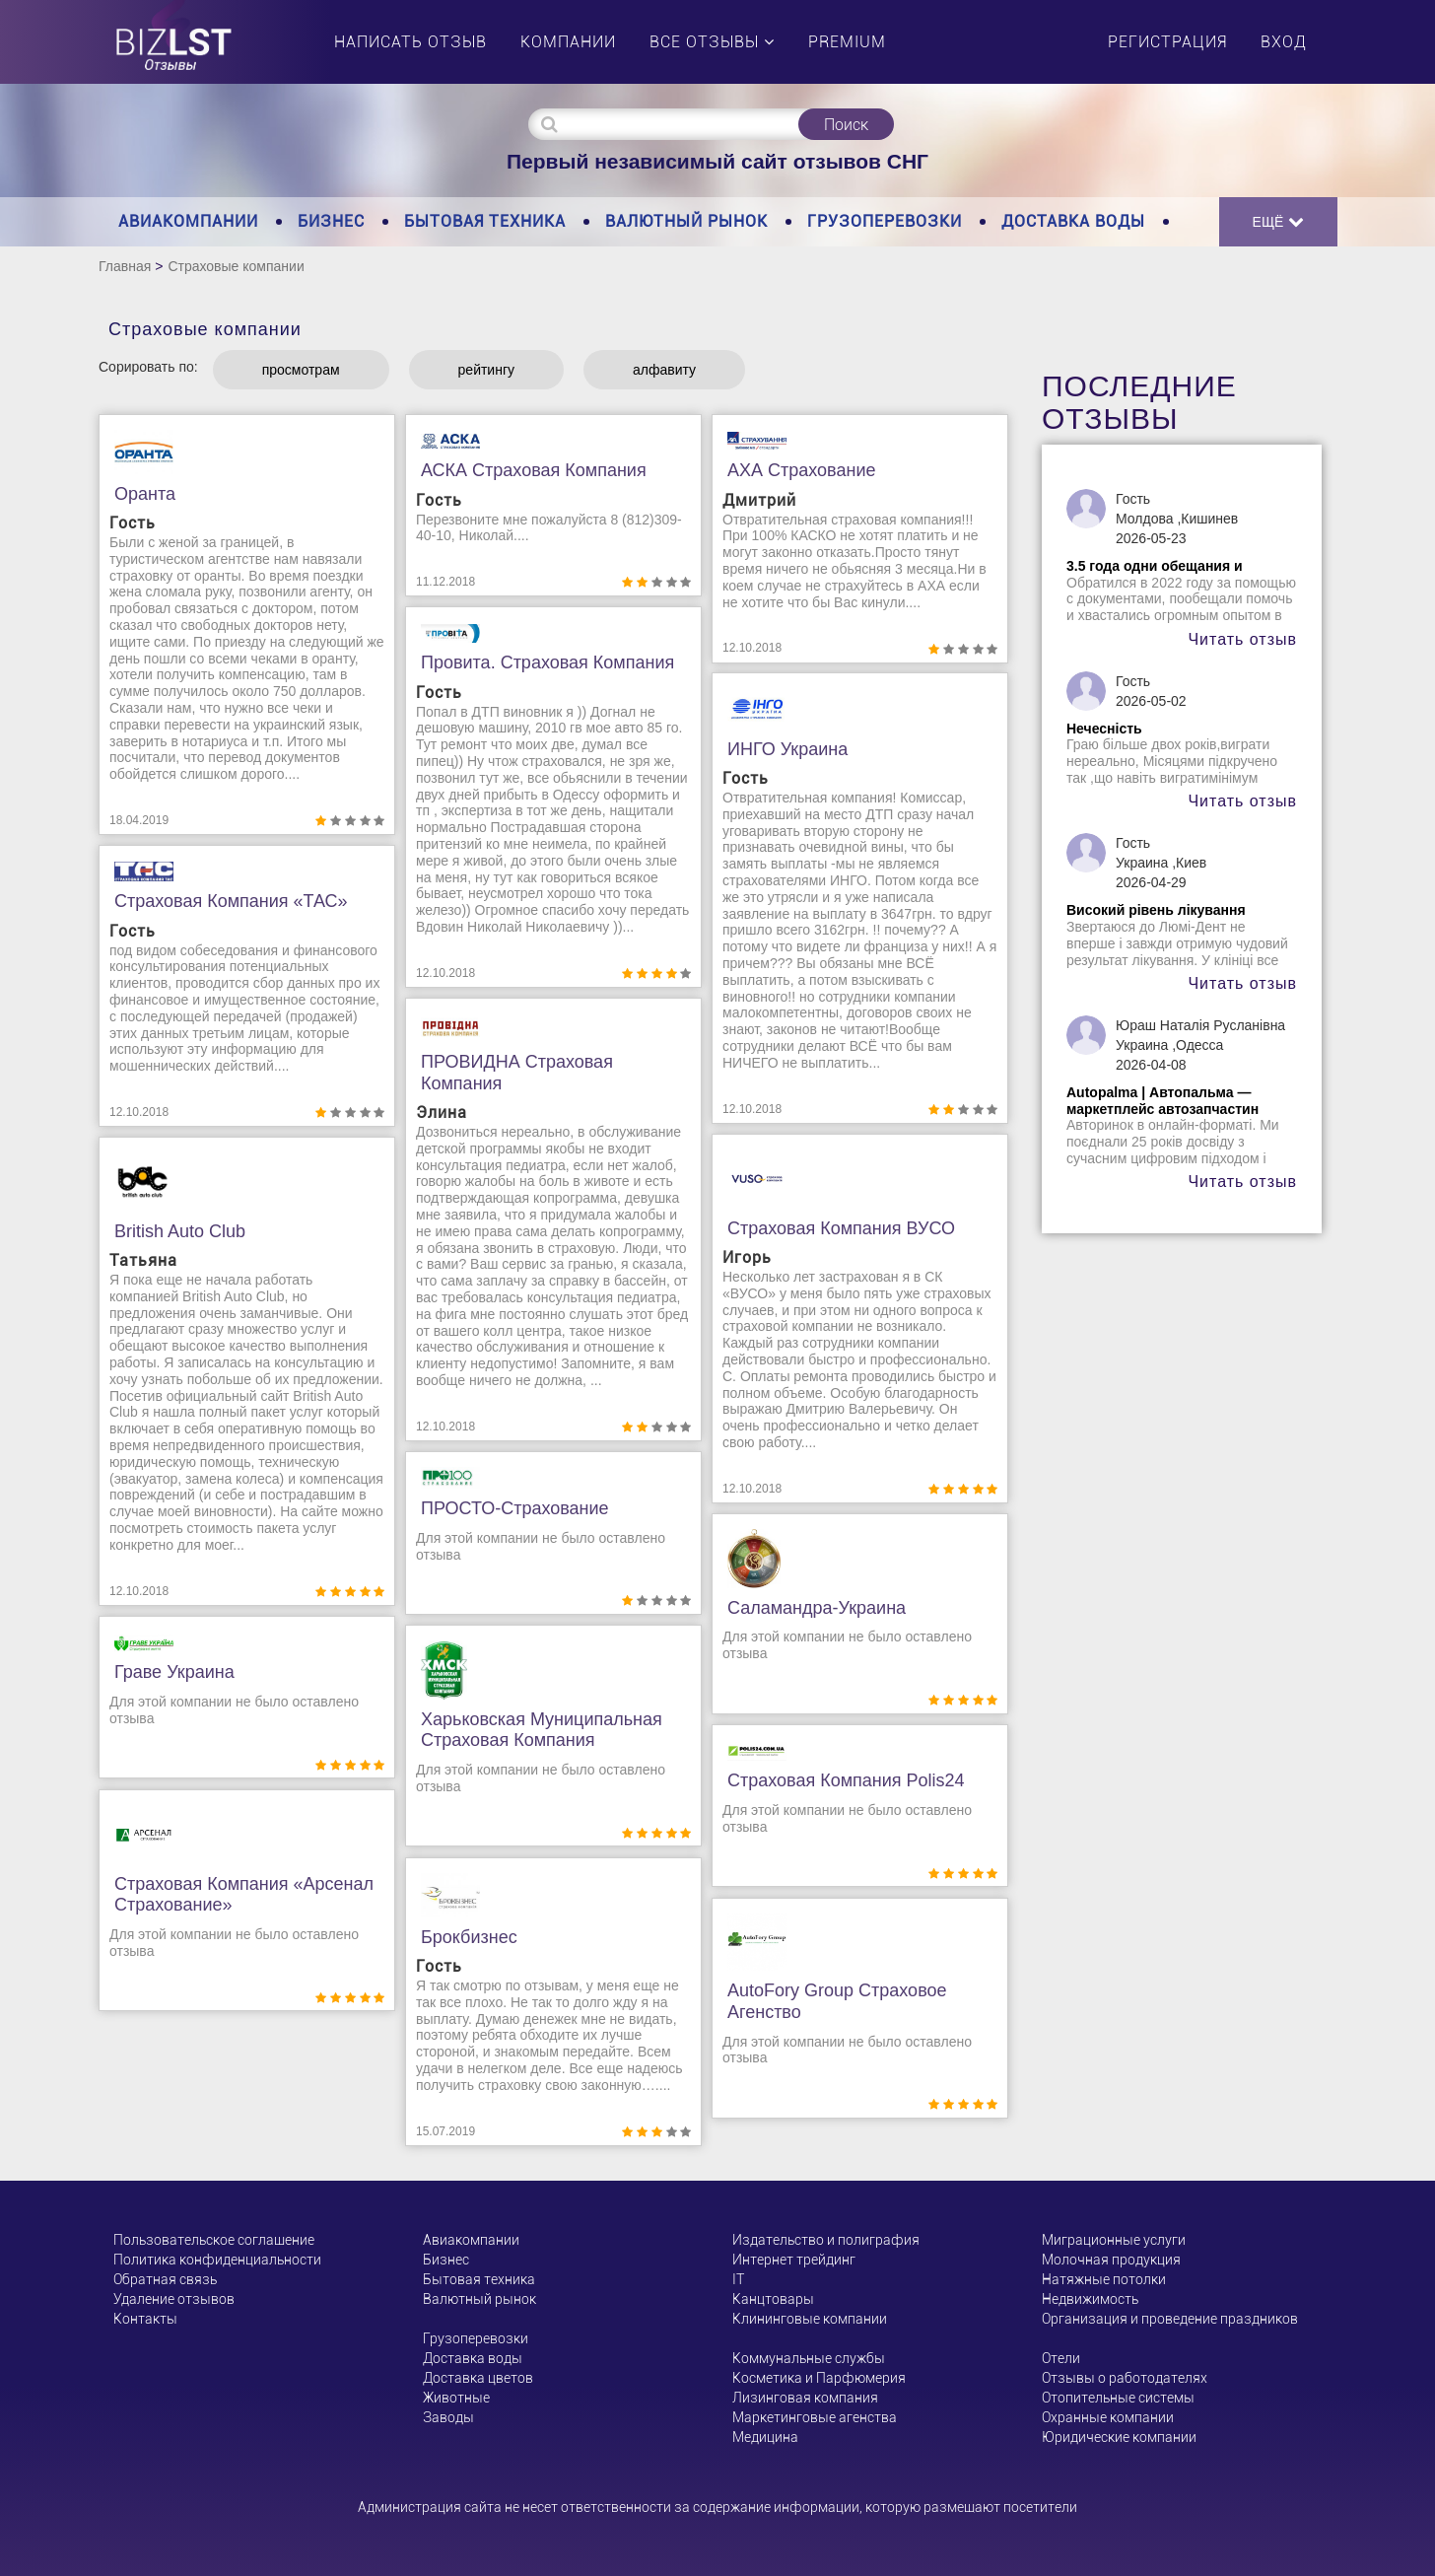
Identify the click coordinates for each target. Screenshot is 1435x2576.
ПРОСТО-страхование (515, 1508)
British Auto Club (179, 1231)
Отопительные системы (1118, 2397)
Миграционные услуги (1114, 2240)
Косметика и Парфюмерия (819, 2378)
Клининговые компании (809, 2319)
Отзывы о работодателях (1124, 2378)
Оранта (144, 494)
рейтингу (486, 370)
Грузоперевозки (884, 221)
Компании (568, 42)
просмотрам (301, 370)
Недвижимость (1090, 2299)
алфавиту (664, 370)
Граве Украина (174, 1672)
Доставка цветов (478, 2378)
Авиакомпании (188, 221)
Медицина (765, 2437)
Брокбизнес (469, 1937)
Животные (456, 2397)
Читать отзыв (1242, 639)
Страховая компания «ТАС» (231, 901)
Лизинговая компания (805, 2397)
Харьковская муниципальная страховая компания (541, 1730)
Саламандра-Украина (816, 1608)
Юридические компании (1119, 2437)
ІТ (738, 2279)
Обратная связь (165, 2279)
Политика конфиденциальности (217, 2259)
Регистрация (1167, 42)
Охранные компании (1108, 2417)
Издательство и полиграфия (826, 2240)
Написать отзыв (410, 42)
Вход (1284, 42)
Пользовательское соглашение (213, 2240)
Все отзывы (712, 42)
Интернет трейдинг (793, 2259)
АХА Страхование (801, 470)
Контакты (145, 2319)
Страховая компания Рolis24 (846, 1780)
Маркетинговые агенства (814, 2417)
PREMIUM (847, 42)
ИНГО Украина (787, 749)
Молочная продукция (1111, 2259)
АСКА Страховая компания (534, 470)
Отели (1061, 2358)
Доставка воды (1073, 221)
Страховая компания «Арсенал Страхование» (244, 1894)
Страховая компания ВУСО (841, 1228)
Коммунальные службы (808, 2358)
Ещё (1279, 221)
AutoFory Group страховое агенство (837, 2001)
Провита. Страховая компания (547, 662)
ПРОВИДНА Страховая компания (517, 1072)
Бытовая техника (485, 221)
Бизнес (331, 221)
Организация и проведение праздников (1170, 2319)
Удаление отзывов (174, 2299)
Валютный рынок (686, 221)
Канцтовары (773, 2299)
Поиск (846, 124)
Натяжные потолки (1104, 2279)
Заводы (448, 2417)
